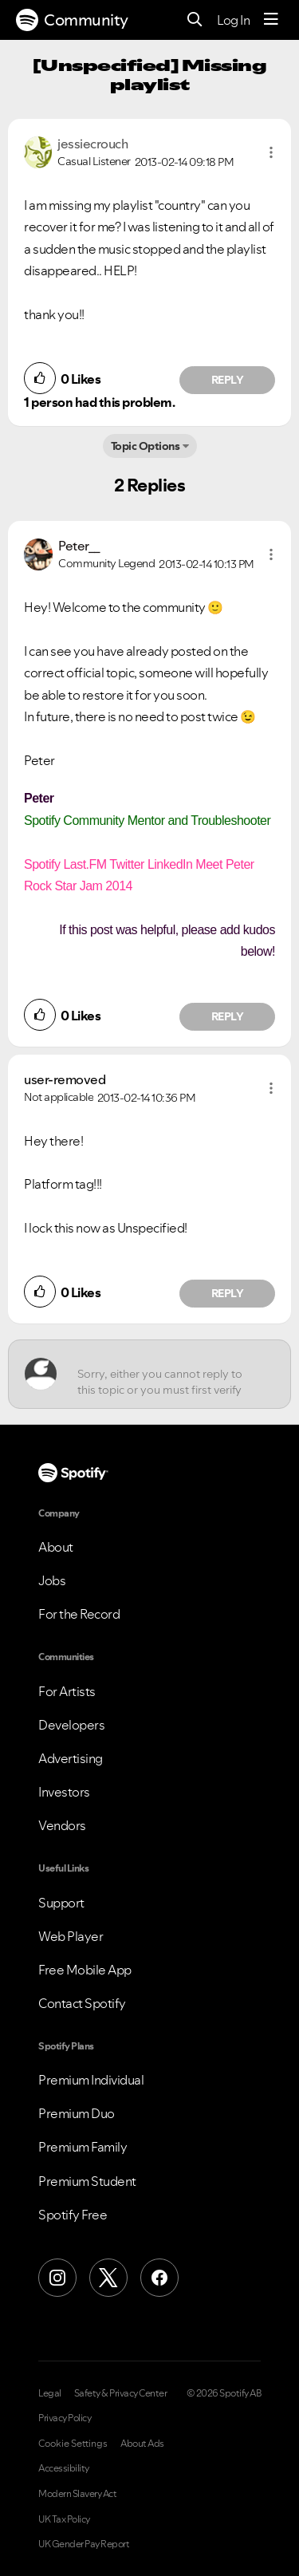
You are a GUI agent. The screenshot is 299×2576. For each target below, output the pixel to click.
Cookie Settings (73, 2443)
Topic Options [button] (145, 446)
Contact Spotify (82, 2003)
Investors (64, 1792)
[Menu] (271, 20)
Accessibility (63, 2468)
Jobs (51, 1580)
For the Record (79, 1614)
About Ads (142, 2443)
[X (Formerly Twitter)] (108, 2277)
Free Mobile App (85, 1969)
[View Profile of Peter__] (79, 545)
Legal (49, 2393)
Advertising (70, 1758)
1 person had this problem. (99, 402)
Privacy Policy (64, 2418)
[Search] (195, 20)
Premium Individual (91, 2080)
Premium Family (82, 2147)
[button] (271, 152)
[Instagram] (57, 2277)
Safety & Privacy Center (120, 2393)
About (55, 1547)
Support (61, 1902)
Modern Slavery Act (77, 2493)
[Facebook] (159, 2277)
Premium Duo (76, 2113)
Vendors (62, 1825)
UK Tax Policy (64, 2519)
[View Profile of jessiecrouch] (92, 143)
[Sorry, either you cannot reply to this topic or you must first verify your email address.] (164, 1374)
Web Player (70, 1936)
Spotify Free (72, 2214)
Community (72, 20)
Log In (233, 20)
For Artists (67, 1691)
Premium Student (87, 2181)
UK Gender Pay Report (83, 2544)
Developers (71, 1725)
